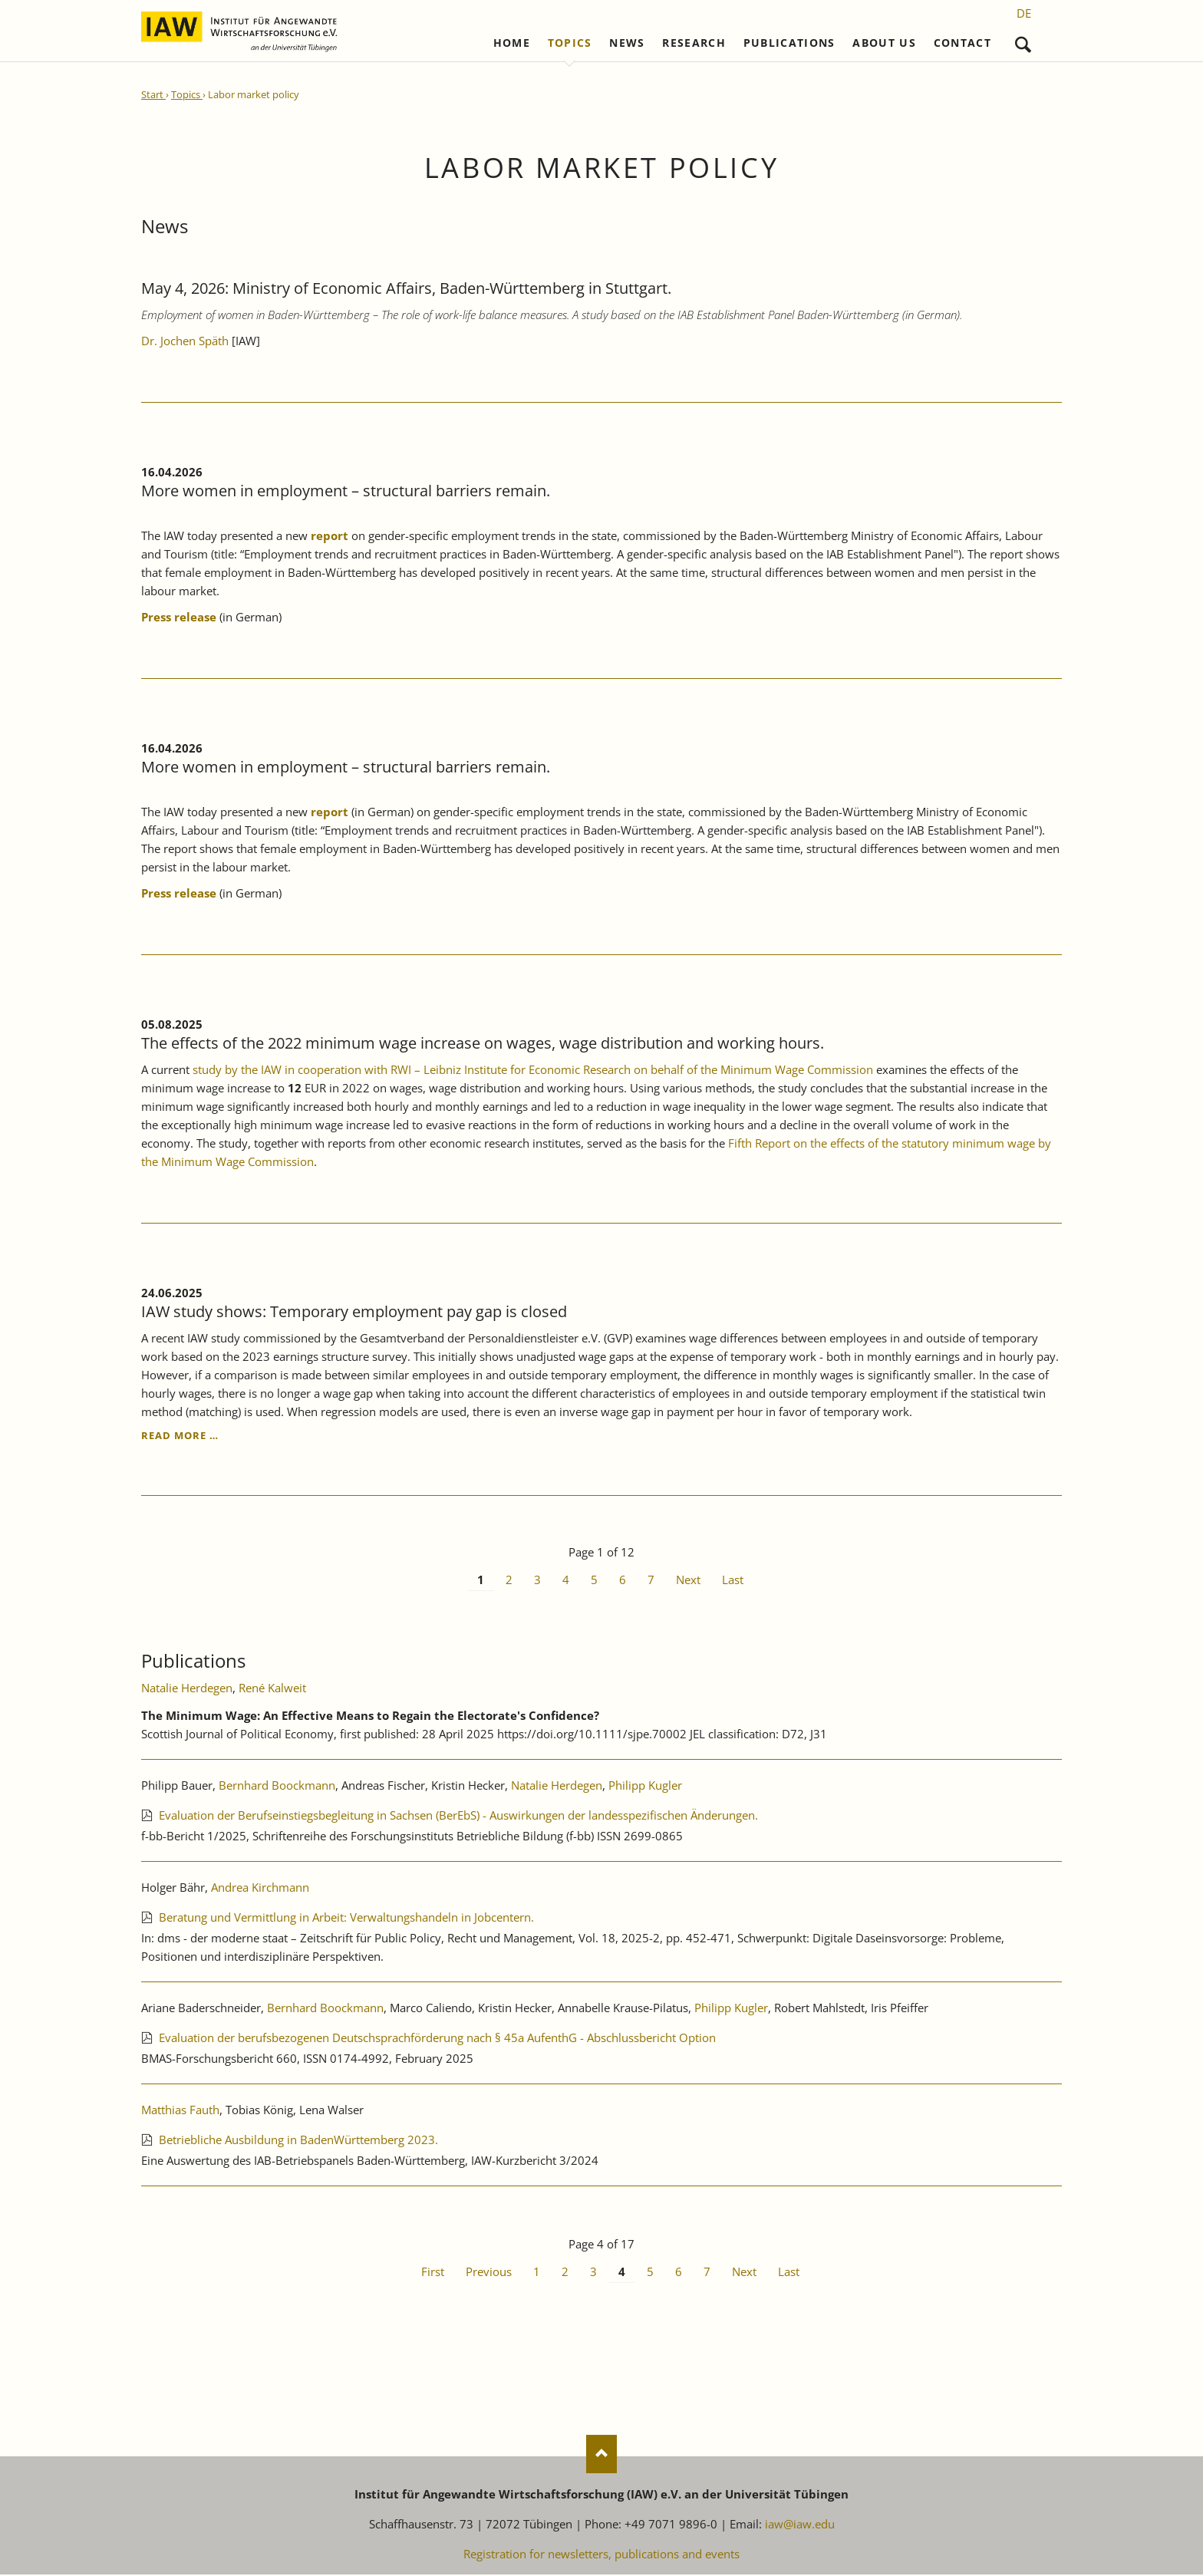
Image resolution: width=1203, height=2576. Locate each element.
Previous (489, 2272)
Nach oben (601, 2455)
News (626, 44)
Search (1023, 41)
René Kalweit (272, 1688)
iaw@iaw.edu (800, 2525)
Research (694, 44)
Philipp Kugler (645, 1786)
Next (688, 1581)
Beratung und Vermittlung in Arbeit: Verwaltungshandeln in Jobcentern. (346, 1917)
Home (511, 44)
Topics (570, 44)
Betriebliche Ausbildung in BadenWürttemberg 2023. (298, 2140)
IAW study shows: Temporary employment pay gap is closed (354, 1312)
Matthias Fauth (180, 2110)
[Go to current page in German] (1024, 13)
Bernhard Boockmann (277, 1786)
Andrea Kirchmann (260, 1888)
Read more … (180, 1436)
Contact (962, 44)
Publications (789, 44)
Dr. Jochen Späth (186, 341)
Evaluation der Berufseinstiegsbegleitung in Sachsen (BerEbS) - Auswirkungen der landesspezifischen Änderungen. (458, 1815)
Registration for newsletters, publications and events (601, 2555)
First (432, 2272)
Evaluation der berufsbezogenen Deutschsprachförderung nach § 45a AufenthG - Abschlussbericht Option (437, 2038)
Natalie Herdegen (186, 1688)
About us (884, 44)
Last (732, 1581)
